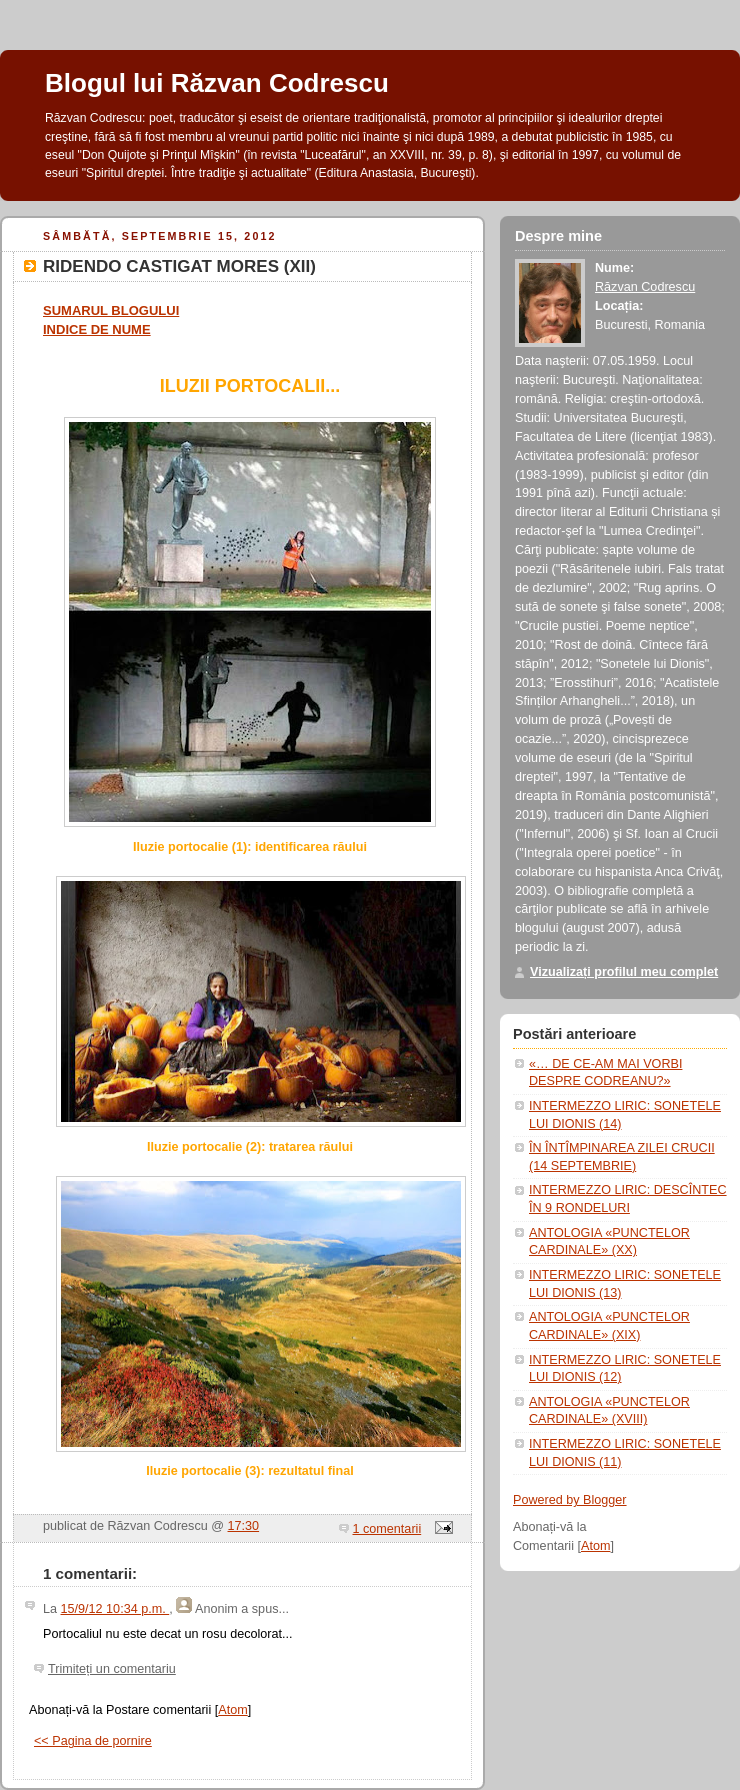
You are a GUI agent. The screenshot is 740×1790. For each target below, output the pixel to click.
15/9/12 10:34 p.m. (115, 1609)
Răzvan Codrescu (645, 287)
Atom (232, 1710)
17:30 (244, 1526)
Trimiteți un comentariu (112, 1669)
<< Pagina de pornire (93, 1741)
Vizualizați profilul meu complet (624, 972)
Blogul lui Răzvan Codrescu (217, 83)
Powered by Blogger (570, 1500)
